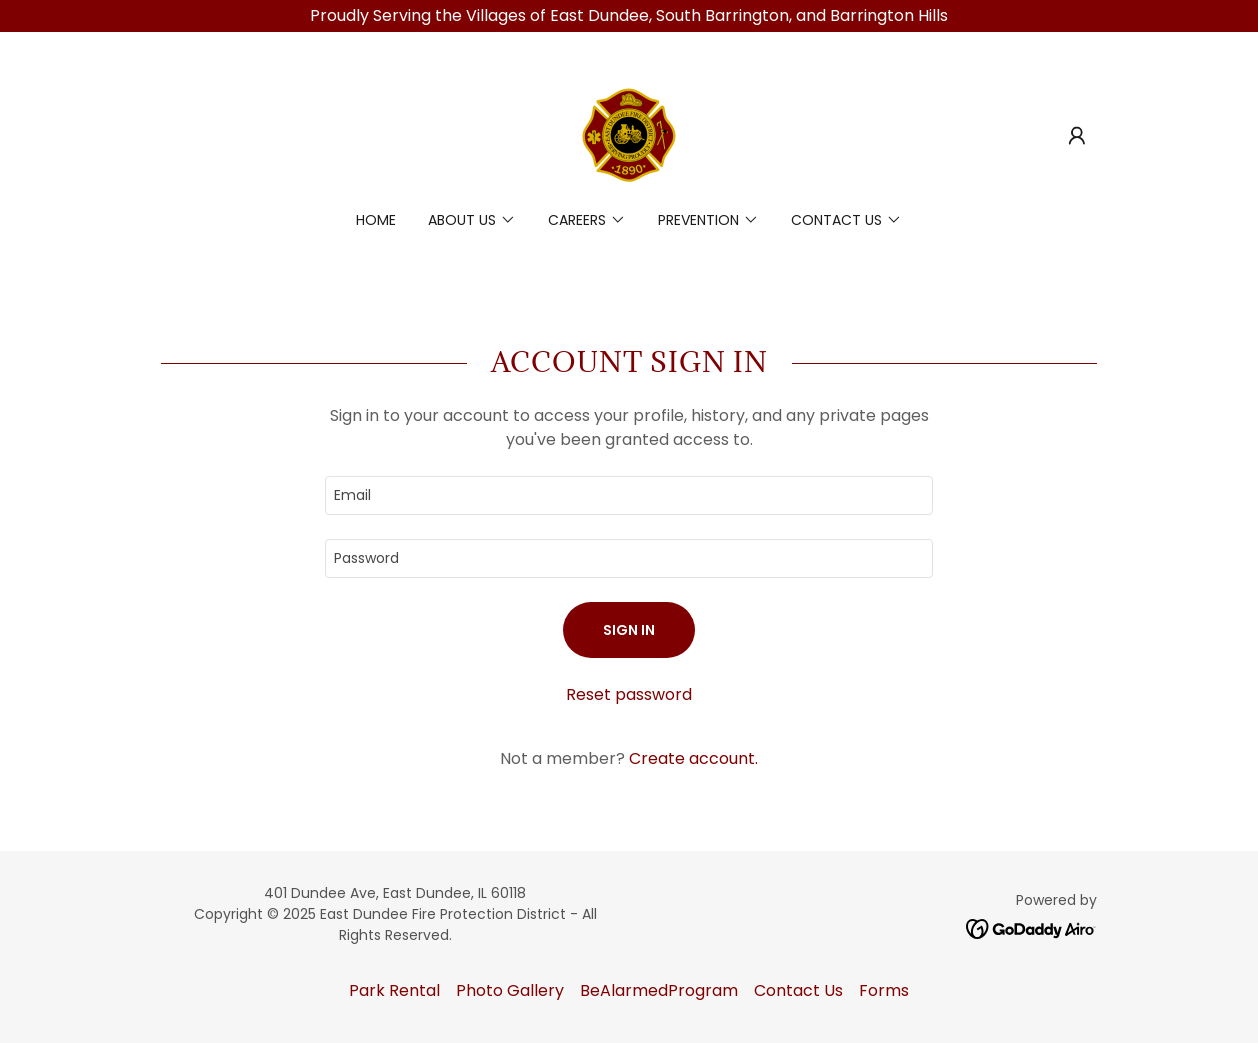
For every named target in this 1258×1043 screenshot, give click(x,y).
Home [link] (376, 220)
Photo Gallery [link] (510, 990)
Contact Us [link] (798, 990)
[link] (629, 134)
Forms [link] (884, 990)
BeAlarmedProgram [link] (659, 990)
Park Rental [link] (394, 990)
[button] (1077, 136)
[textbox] (629, 495)
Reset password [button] (629, 694)
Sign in (629, 630)
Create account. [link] (693, 758)
